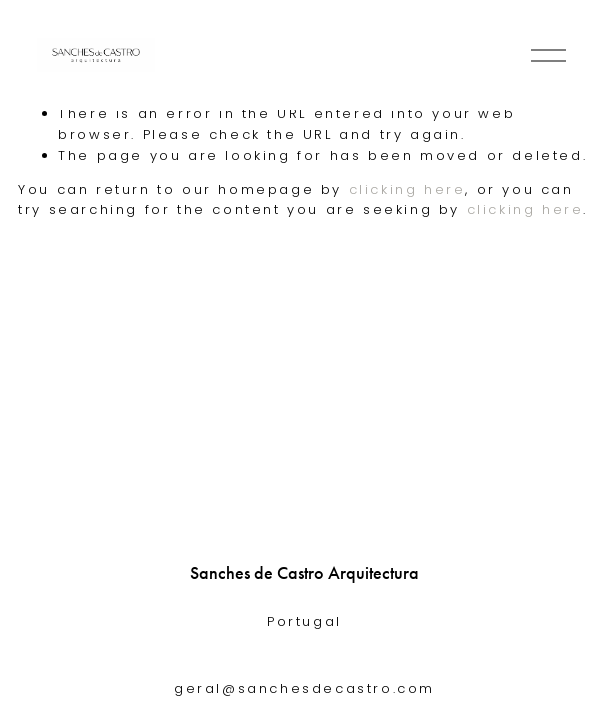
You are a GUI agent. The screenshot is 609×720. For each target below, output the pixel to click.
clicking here (407, 189)
